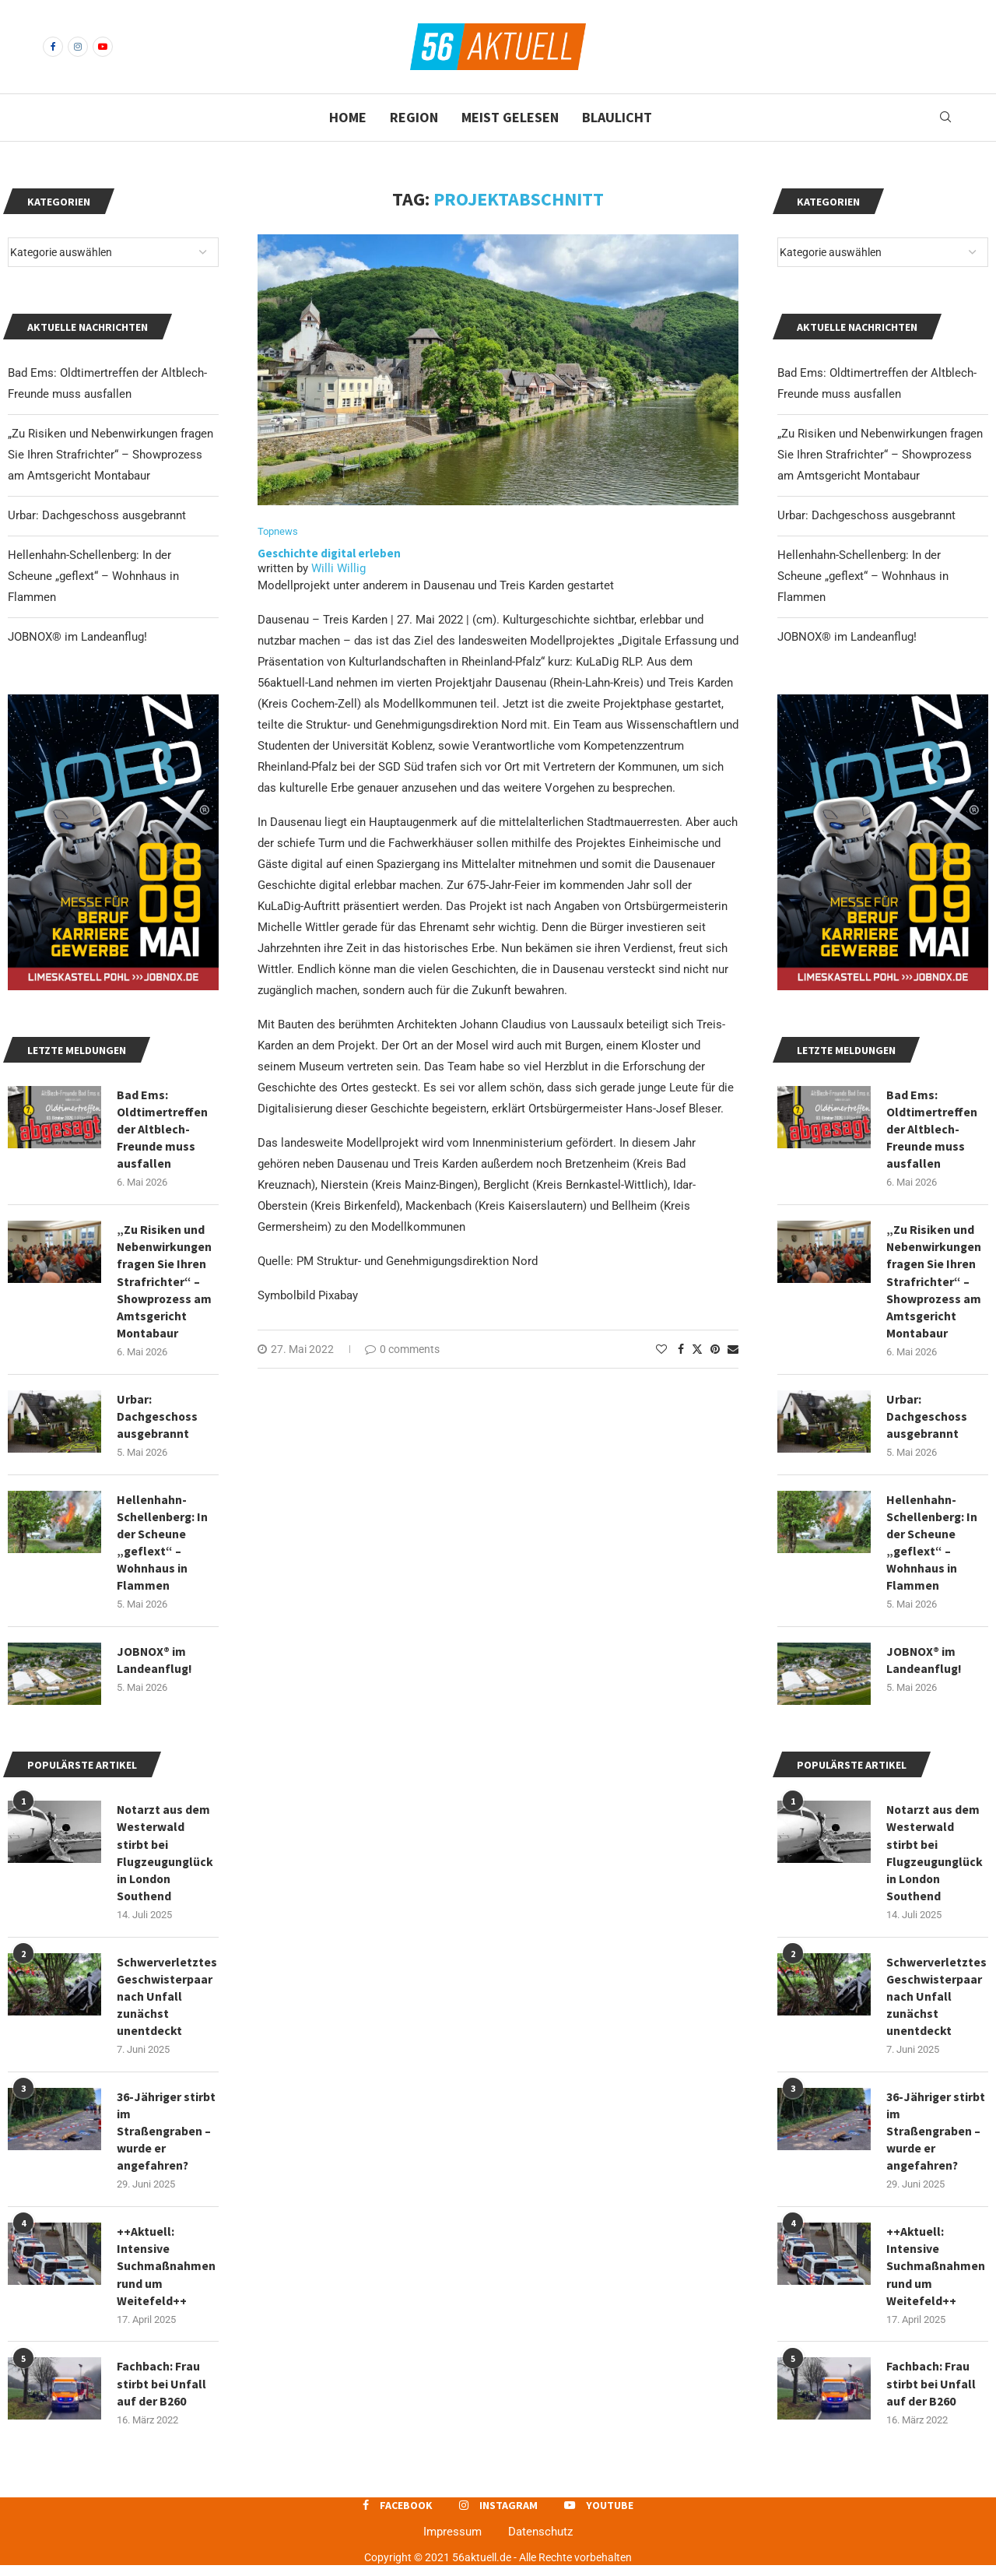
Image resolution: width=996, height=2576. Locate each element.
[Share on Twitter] (697, 1349)
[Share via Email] (733, 1350)
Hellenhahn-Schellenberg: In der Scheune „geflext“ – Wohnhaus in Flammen (863, 576)
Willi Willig (338, 569)
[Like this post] (661, 1350)
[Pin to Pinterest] (715, 1350)
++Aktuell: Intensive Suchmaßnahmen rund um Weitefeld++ (936, 2275)
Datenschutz (540, 2542)
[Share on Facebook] (681, 1350)
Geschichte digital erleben (329, 553)
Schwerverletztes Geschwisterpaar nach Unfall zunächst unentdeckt (936, 2003)
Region (414, 117)
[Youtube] (103, 47)
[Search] (945, 117)
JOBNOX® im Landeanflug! (847, 637)
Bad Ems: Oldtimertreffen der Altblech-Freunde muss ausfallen (931, 1129)
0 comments (402, 1350)
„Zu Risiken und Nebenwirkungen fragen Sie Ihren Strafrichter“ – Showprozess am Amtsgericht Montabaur (880, 455)
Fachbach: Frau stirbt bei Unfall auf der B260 (931, 2393)
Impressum (452, 2542)
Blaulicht (617, 117)
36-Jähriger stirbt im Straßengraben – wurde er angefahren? (936, 2138)
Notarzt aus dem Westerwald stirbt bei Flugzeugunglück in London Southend (935, 1858)
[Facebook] (53, 47)
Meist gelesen (510, 117)
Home (347, 117)
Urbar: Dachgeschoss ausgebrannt (866, 515)
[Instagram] (78, 47)
